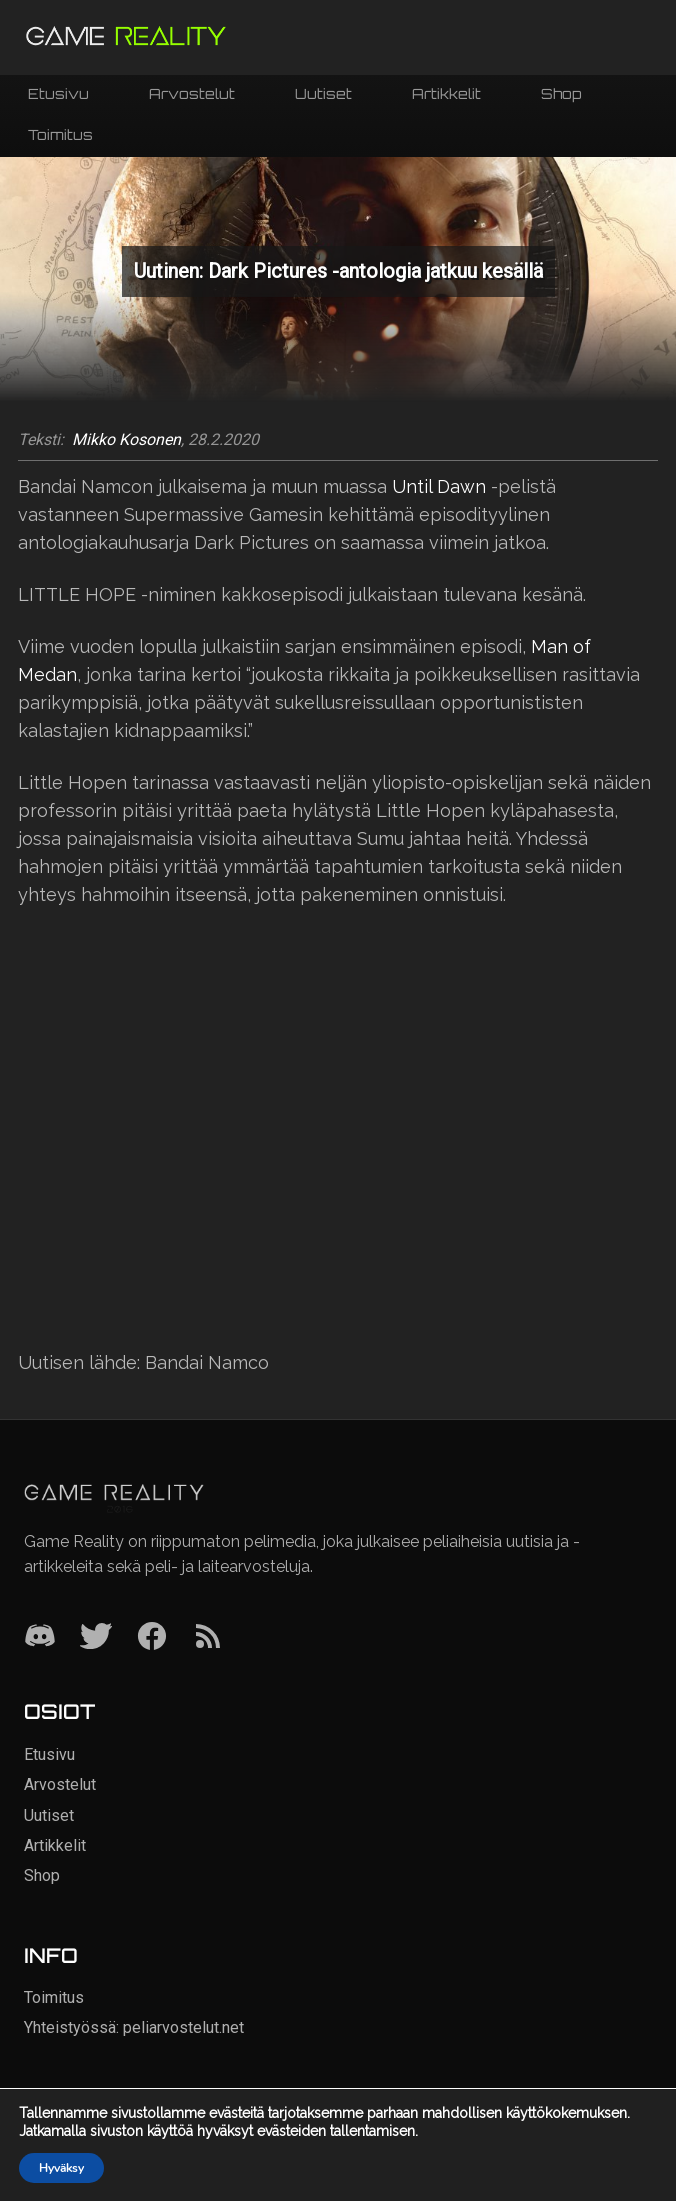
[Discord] (40, 1637)
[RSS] (208, 1637)
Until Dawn (439, 486)
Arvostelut (192, 93)
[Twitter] (96, 1637)
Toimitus (60, 134)
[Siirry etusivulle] (126, 37)
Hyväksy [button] (61, 2168)
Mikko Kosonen (126, 440)
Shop (561, 93)
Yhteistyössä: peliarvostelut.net (134, 2027)
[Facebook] (152, 1637)
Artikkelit (446, 93)
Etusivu (58, 93)
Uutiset (323, 93)
